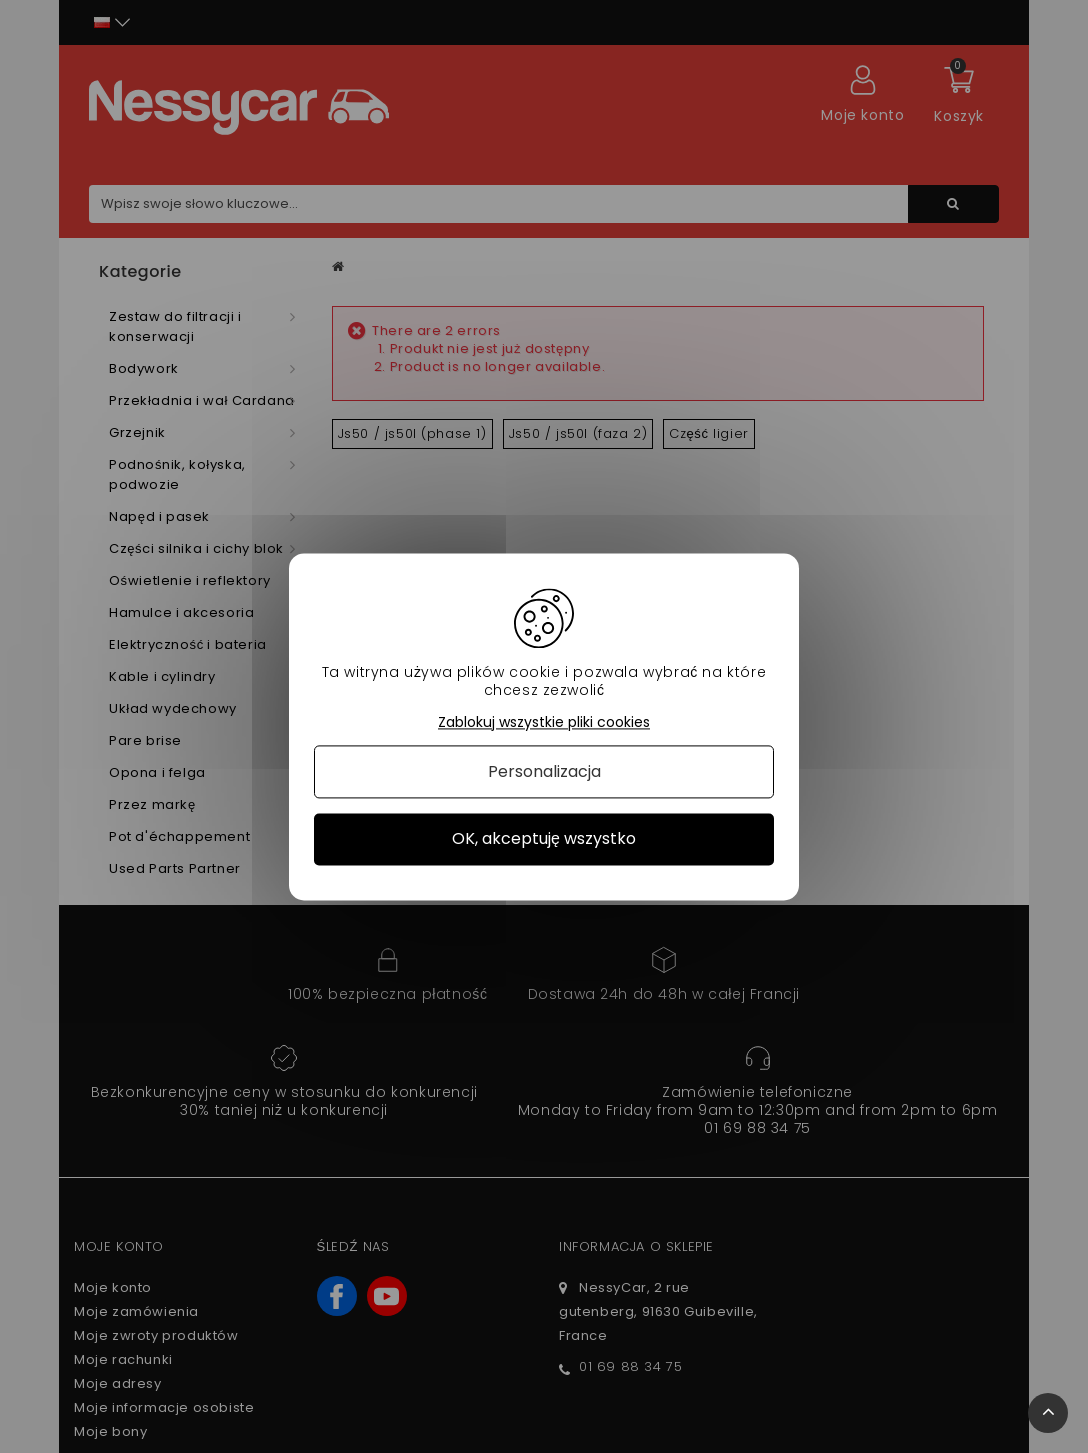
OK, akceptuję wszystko (544, 839)
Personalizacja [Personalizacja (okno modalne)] (544, 772)
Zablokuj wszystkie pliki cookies (544, 722)
